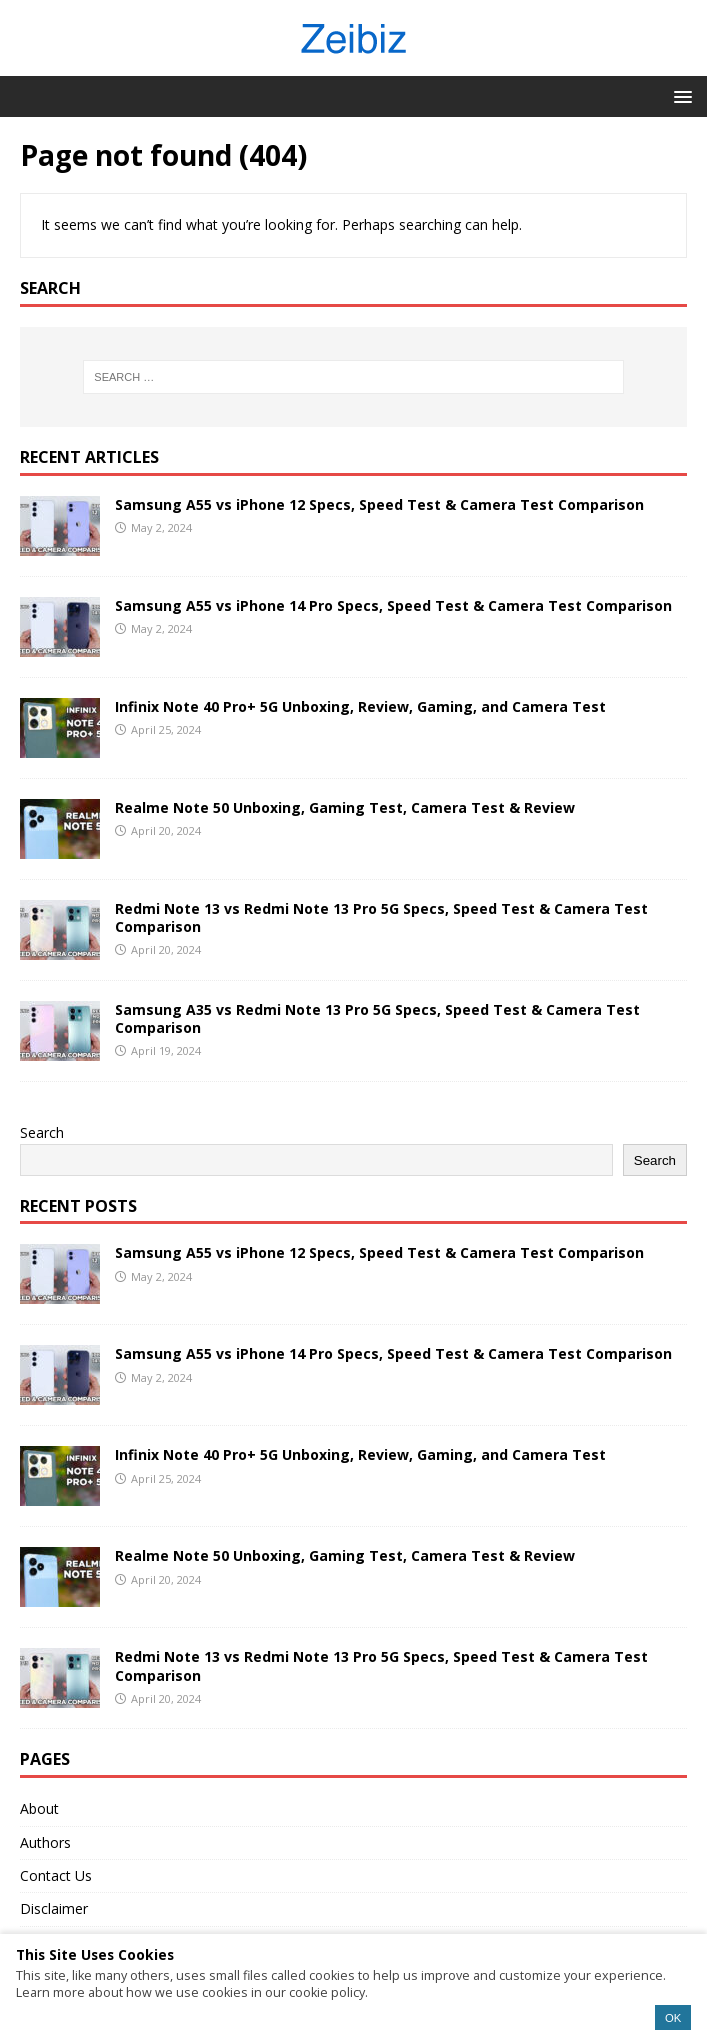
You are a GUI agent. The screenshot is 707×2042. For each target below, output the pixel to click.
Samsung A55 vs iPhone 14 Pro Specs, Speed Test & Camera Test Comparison (393, 605)
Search (42, 1132)
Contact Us (56, 1875)
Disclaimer (54, 1908)
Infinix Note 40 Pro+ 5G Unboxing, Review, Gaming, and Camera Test (360, 706)
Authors (45, 1842)
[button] (679, 95)
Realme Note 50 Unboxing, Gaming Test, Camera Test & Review (345, 807)
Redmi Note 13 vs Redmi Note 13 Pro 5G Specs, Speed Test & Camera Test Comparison (381, 917)
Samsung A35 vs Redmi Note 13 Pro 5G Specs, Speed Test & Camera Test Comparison (377, 1018)
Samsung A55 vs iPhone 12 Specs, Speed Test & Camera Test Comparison (379, 504)
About (39, 1808)
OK (673, 2018)
